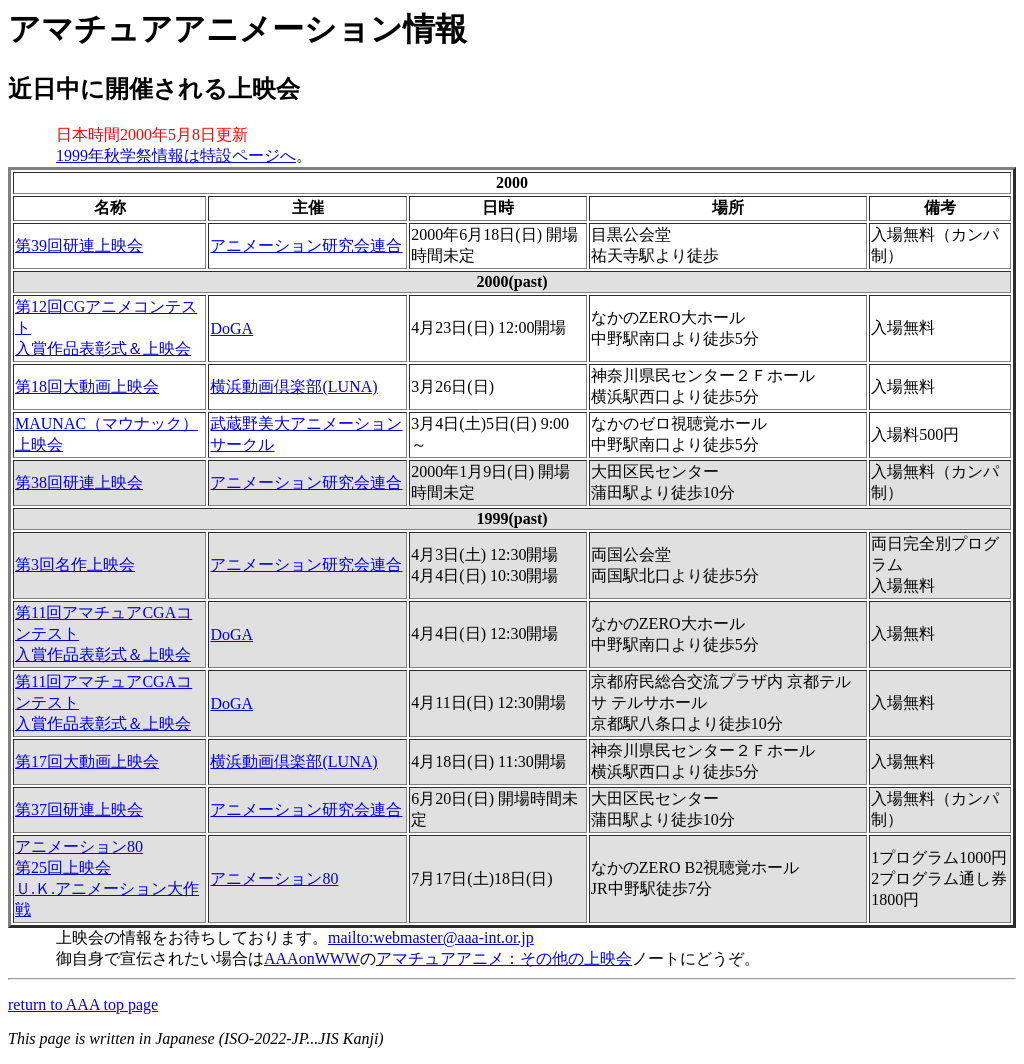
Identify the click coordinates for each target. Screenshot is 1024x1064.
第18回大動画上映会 (87, 386)
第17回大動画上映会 (87, 761)
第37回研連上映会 (79, 809)
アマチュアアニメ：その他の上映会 (504, 958)
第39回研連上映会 (79, 245)
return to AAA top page (83, 1004)
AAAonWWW (312, 958)
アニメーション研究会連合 (306, 245)
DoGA (231, 328)
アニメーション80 (274, 878)
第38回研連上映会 (79, 482)
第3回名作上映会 (75, 564)
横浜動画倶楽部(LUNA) (293, 386)
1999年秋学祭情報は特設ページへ (176, 155)
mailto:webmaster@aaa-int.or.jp (431, 937)
